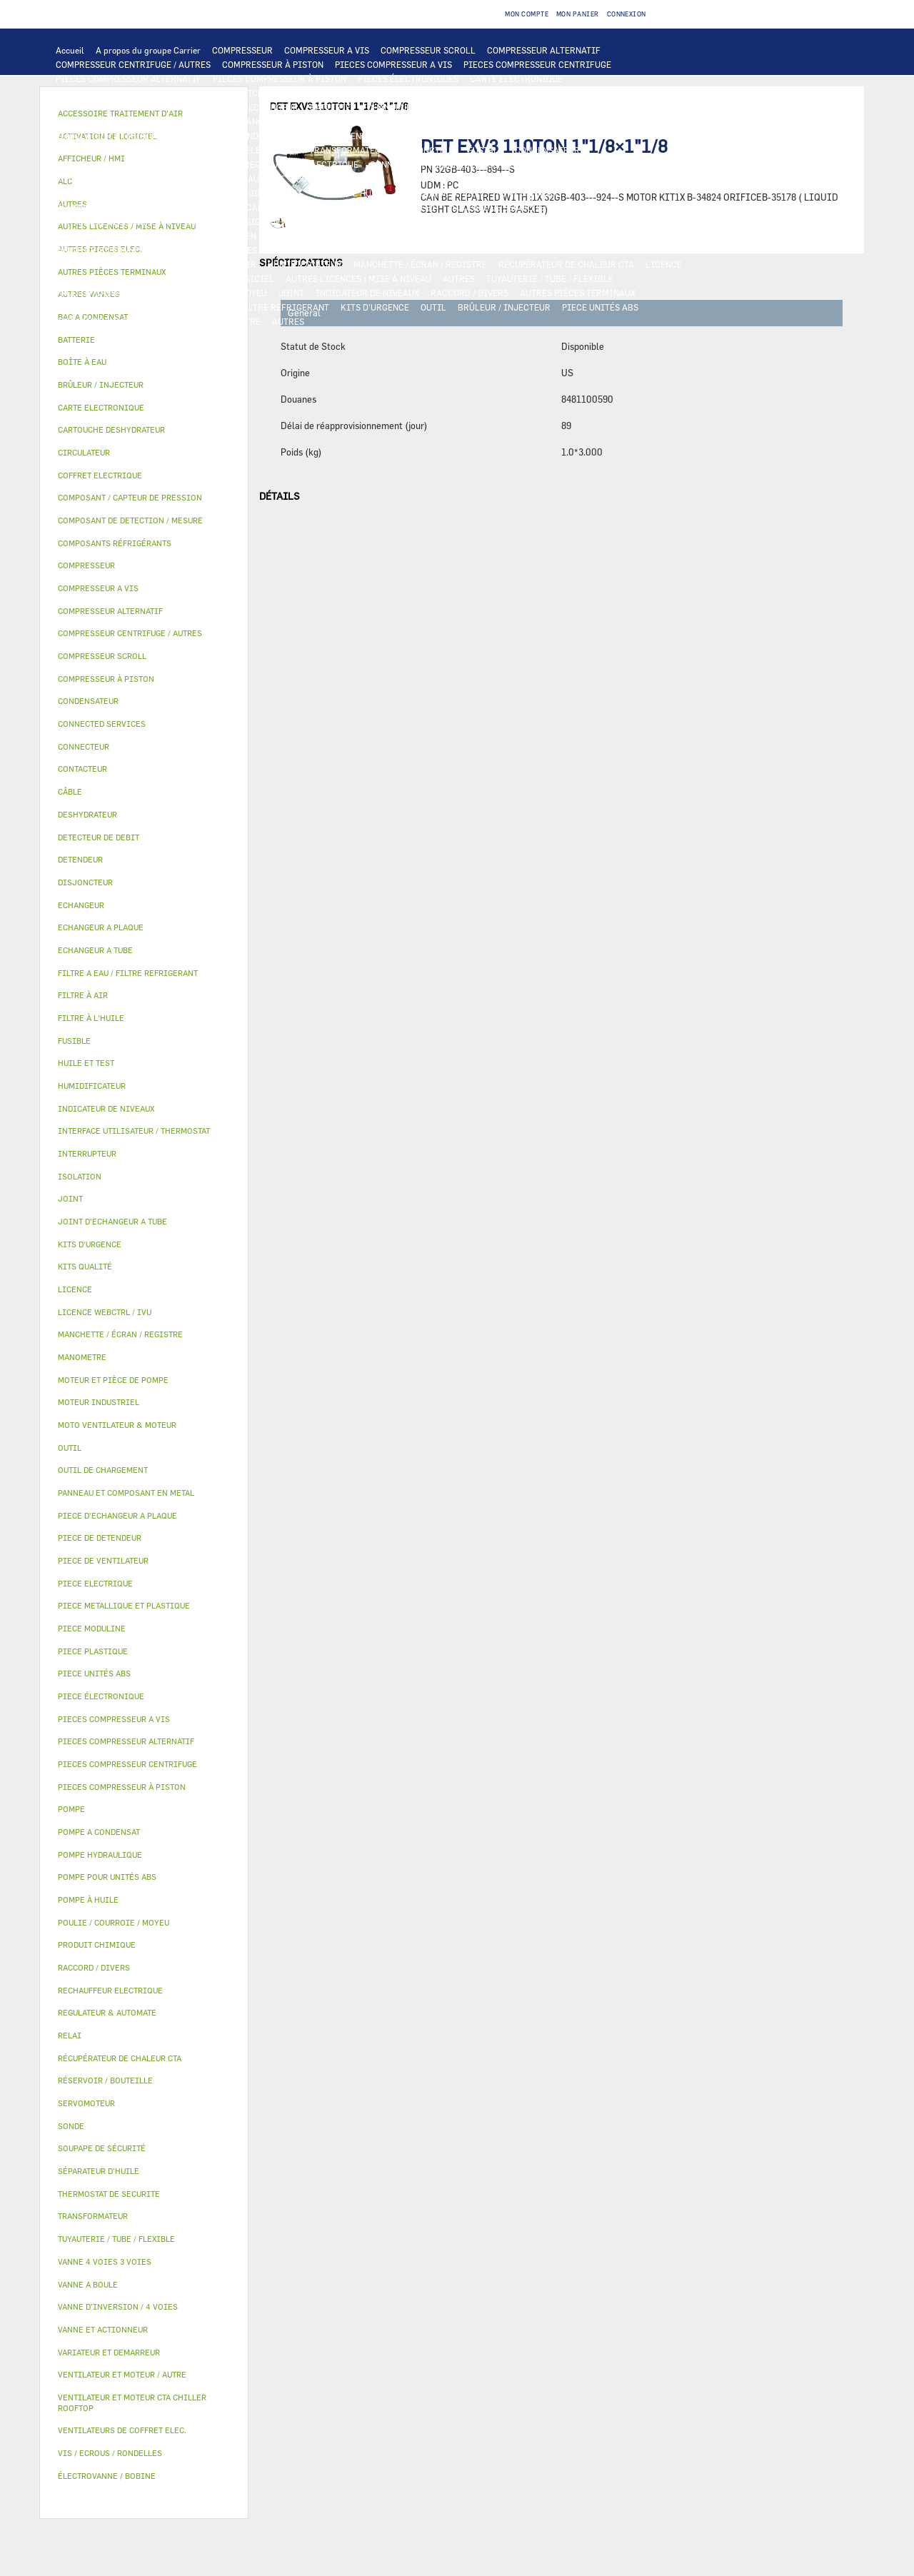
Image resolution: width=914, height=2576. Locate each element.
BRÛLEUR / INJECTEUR (504, 307)
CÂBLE (181, 150)
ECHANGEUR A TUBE (506, 107)
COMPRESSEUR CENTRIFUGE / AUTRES (133, 64)
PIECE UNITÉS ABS (600, 307)
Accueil (70, 50)
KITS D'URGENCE (375, 307)
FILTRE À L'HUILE (349, 193)
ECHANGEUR (273, 107)
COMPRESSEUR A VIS (326, 50)
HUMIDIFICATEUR (305, 264)
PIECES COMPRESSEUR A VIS (393, 64)
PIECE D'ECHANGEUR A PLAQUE (119, 121)
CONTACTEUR (655, 136)
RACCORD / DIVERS (469, 293)
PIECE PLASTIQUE (92, 236)
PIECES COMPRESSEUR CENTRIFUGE (537, 64)
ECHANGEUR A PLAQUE (408, 107)
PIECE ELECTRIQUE (453, 136)
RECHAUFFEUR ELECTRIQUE (301, 164)
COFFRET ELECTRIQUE (252, 150)
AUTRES (459, 278)
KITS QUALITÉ (168, 321)
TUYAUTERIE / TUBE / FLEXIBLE (549, 278)
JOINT (291, 293)
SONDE (219, 164)
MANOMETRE (235, 321)
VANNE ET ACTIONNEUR (103, 250)
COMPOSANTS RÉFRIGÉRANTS (116, 207)
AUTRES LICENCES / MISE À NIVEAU (358, 278)
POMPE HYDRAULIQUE (240, 178)
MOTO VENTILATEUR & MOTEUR (386, 121)
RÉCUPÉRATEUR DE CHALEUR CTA (566, 264)
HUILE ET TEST (201, 193)
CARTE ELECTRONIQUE (516, 79)
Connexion (626, 14)
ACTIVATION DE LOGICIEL (221, 278)
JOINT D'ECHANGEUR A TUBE (252, 121)
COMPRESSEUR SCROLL (428, 50)
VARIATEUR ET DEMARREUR (560, 136)
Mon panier (577, 14)
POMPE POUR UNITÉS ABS (107, 193)
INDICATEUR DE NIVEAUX (367, 293)
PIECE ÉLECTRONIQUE (101, 1696)
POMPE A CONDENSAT (339, 178)
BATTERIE (330, 107)
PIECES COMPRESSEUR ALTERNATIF (128, 79)
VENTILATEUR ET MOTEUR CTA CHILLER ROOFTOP (562, 121)
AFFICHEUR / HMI (268, 93)
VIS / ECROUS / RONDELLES (110, 307)
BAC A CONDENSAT (335, 236)
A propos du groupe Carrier (148, 50)
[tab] (144, 340)
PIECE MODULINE (91, 321)
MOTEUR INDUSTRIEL (250, 136)
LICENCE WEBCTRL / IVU (106, 278)
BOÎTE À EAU (410, 236)
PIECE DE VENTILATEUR (354, 136)
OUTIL (433, 307)
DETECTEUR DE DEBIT (396, 207)
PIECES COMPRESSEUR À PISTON (279, 79)
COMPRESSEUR (242, 50)
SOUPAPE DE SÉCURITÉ (498, 207)
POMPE (170, 178)
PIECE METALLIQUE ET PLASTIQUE (547, 221)
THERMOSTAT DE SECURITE (595, 164)
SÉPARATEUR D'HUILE (441, 193)
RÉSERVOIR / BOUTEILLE (498, 236)
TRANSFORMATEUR (347, 150)
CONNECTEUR (397, 164)
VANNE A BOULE (372, 250)
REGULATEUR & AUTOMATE (370, 93)
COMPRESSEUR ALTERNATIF (544, 50)
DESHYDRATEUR (588, 207)
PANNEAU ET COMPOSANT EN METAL (213, 236)
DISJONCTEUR (427, 150)
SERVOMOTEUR (298, 250)
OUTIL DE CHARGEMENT (484, 93)
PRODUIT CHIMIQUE (97, 293)
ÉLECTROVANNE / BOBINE (467, 250)
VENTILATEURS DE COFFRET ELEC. (125, 164)
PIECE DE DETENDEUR (421, 221)
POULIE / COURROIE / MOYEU (208, 293)
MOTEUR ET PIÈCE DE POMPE (522, 178)
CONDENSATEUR (547, 150)
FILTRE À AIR (228, 264)
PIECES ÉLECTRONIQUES (408, 79)
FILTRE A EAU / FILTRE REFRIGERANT (252, 307)
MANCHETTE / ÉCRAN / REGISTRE (420, 264)
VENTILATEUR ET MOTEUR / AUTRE (125, 136)
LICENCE (664, 264)
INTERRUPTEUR (124, 150)
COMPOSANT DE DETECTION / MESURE (132, 107)
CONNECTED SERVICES (482, 164)
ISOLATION (583, 236)
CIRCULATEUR (423, 178)
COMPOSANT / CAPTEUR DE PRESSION (265, 207)
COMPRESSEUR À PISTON (272, 64)
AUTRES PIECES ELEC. (100, 178)
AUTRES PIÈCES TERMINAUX (578, 293)
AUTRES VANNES (563, 250)
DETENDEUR (341, 221)
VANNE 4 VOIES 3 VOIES (209, 250)
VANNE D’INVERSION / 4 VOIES (245, 221)
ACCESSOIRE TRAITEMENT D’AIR (123, 264)
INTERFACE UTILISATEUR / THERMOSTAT (138, 93)
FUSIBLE (485, 150)
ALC (229, 107)
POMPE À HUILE (528, 193)
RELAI (68, 150)
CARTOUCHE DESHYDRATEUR (114, 221)
